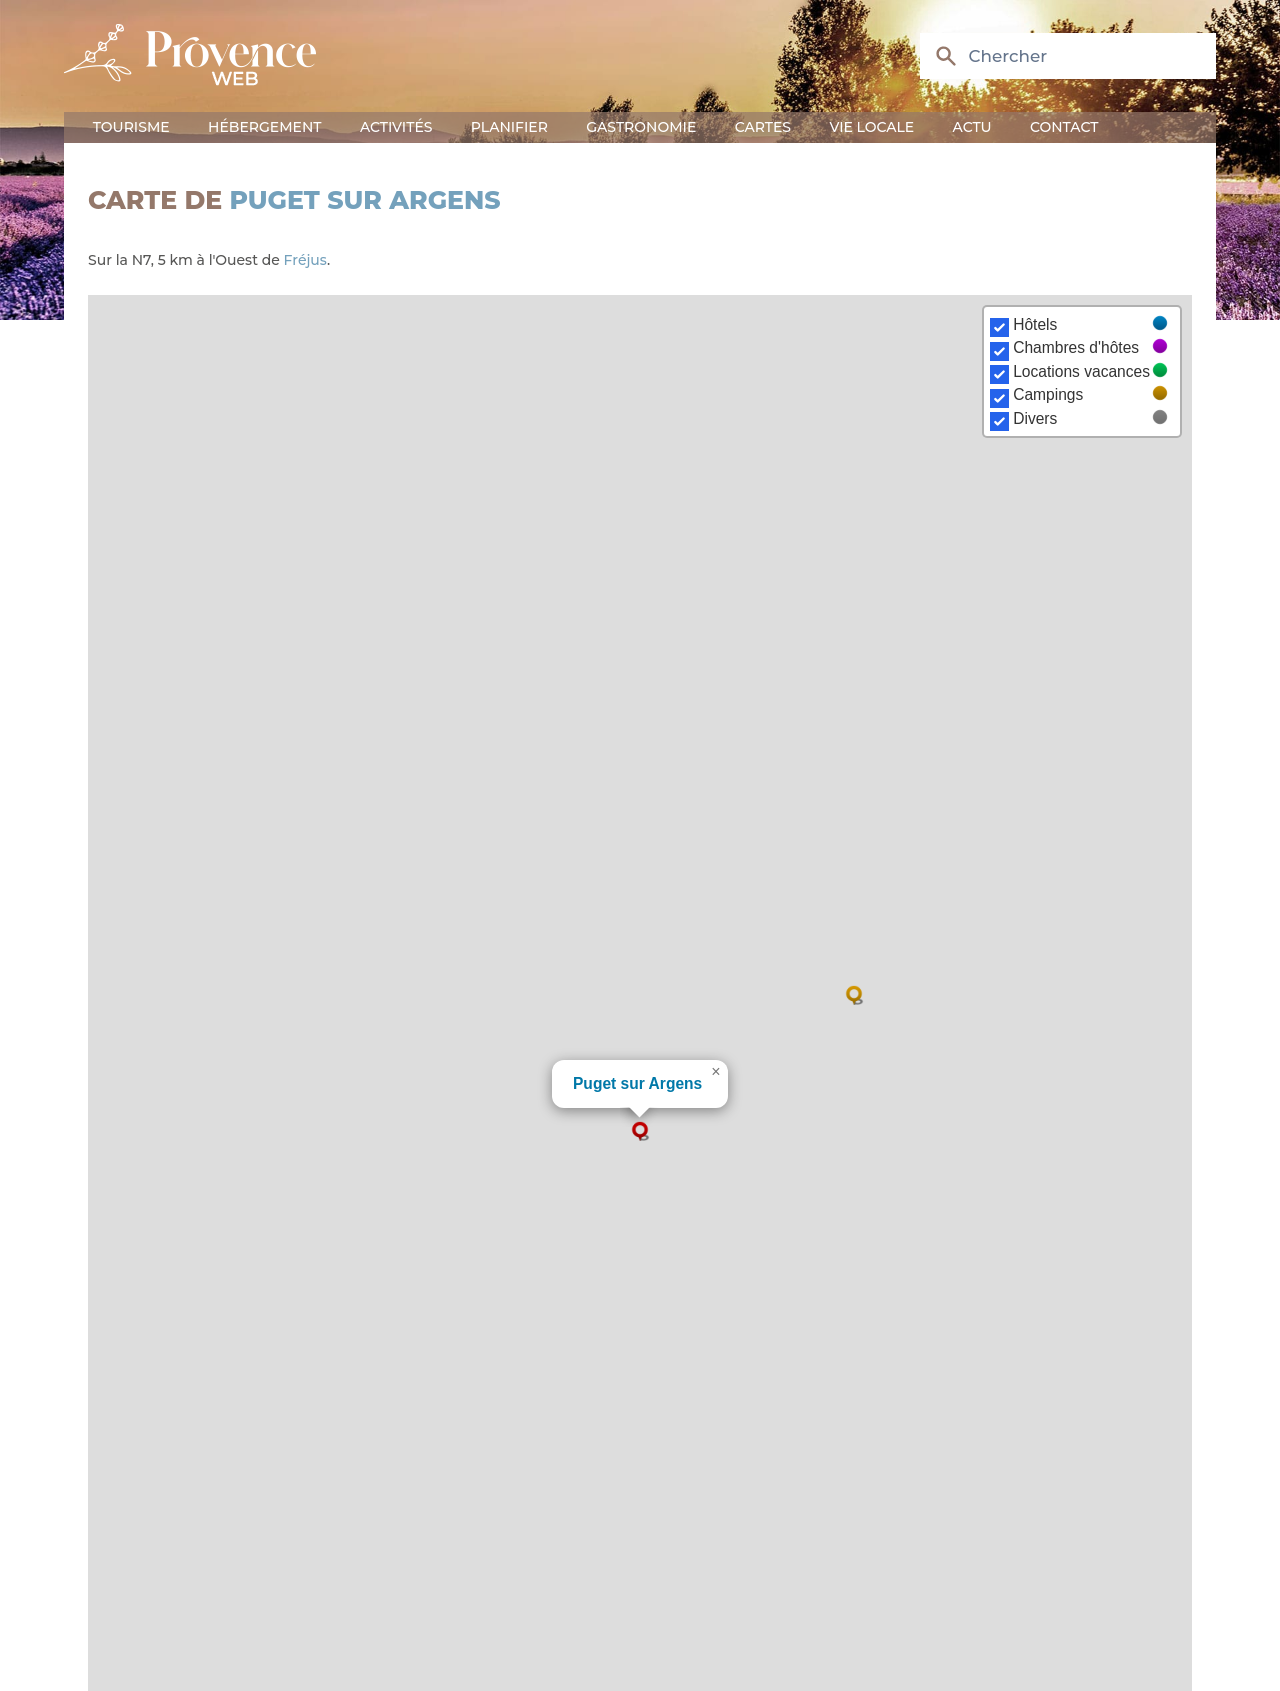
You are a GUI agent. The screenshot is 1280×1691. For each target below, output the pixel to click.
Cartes (763, 127)
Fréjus (305, 260)
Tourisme (131, 127)
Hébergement (264, 127)
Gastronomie (641, 127)
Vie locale (871, 127)
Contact (1064, 127)
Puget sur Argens (365, 200)
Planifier (509, 127)
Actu (972, 127)
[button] (640, 1131)
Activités (396, 127)
